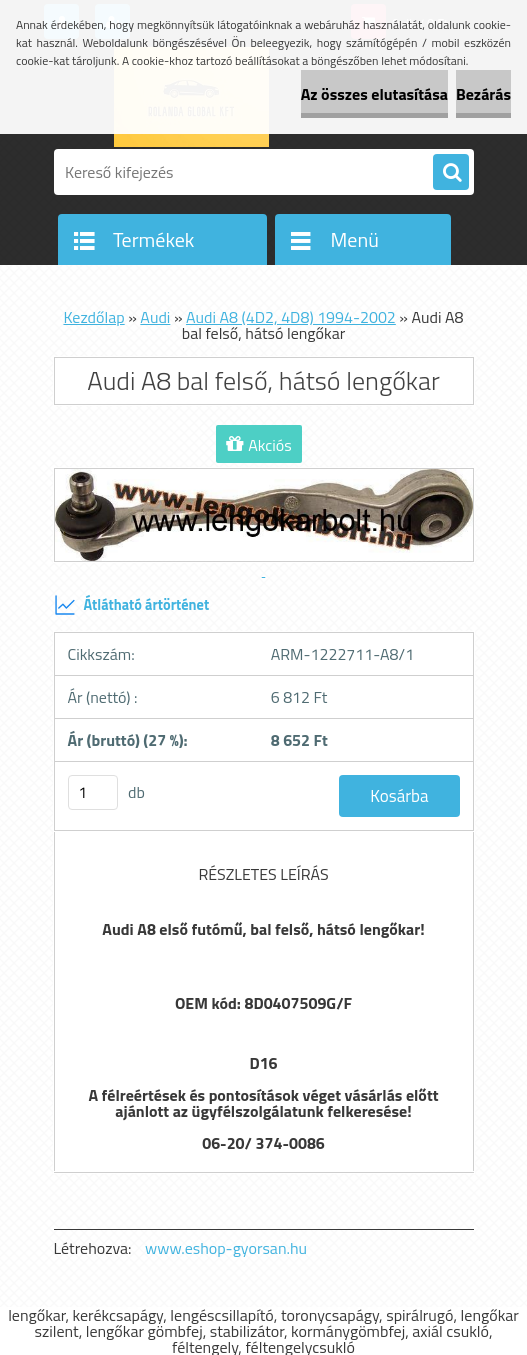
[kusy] (93, 792)
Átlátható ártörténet (132, 605)
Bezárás (483, 94)
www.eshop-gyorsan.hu (226, 1248)
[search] (451, 173)
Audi (155, 317)
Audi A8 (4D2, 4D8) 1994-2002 (291, 317)
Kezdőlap (93, 317)
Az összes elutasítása (374, 94)
